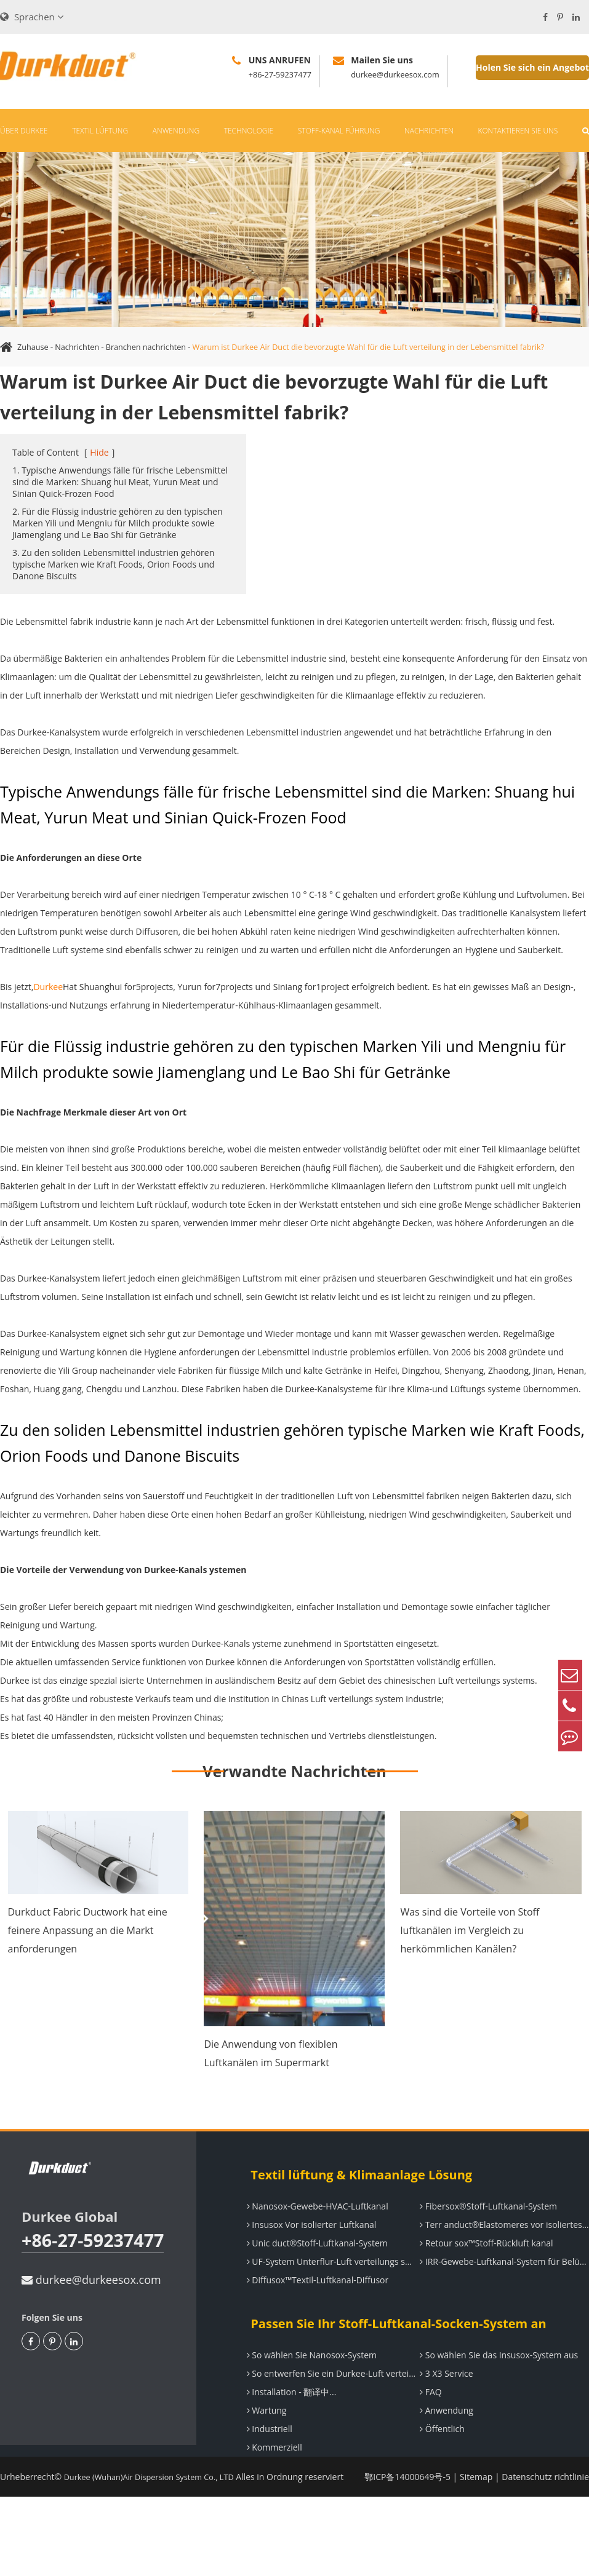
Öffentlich (437, 2468)
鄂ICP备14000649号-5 (407, 2516)
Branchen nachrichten (158, 346)
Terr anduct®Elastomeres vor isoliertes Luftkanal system (501, 2264)
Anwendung (176, 130)
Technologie (248, 130)
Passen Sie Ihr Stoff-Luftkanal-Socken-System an (390, 2363)
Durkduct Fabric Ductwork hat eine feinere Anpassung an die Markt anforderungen (87, 1969)
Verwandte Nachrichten (294, 1810)
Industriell (265, 2468)
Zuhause (34, 346)
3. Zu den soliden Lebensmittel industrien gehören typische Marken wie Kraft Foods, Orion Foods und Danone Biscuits (113, 603)
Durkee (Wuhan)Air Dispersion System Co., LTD (158, 2516)
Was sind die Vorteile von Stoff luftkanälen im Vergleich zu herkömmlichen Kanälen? (469, 1969)
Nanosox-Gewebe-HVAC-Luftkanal (313, 2245)
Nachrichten (429, 130)
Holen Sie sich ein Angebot (532, 67)
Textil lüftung (100, 130)
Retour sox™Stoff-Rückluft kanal (481, 2282)
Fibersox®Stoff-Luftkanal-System (484, 2245)
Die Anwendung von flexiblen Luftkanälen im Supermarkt (270, 2093)
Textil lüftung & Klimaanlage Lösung (353, 2214)
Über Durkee (24, 130)
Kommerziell (270, 2486)
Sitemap (476, 2516)
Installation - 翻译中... (287, 2431)
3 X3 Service (441, 2413)
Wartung (262, 2449)
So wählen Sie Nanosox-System (307, 2394)
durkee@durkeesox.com (91, 2343)
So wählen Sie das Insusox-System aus (494, 2394)
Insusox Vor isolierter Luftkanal (307, 2264)
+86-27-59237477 (66, 2292)
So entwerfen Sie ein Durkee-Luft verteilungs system (328, 2413)
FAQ (426, 2431)
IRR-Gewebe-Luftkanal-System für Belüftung (501, 2301)
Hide (99, 491)
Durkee (48, 1026)
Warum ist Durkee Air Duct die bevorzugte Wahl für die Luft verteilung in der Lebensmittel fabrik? (211, 386)
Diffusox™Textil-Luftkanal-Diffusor (313, 2319)
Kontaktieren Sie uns (518, 130)
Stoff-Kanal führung (339, 130)
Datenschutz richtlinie (545, 2516)
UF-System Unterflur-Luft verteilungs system (328, 2301)
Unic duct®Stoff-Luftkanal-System (312, 2282)
